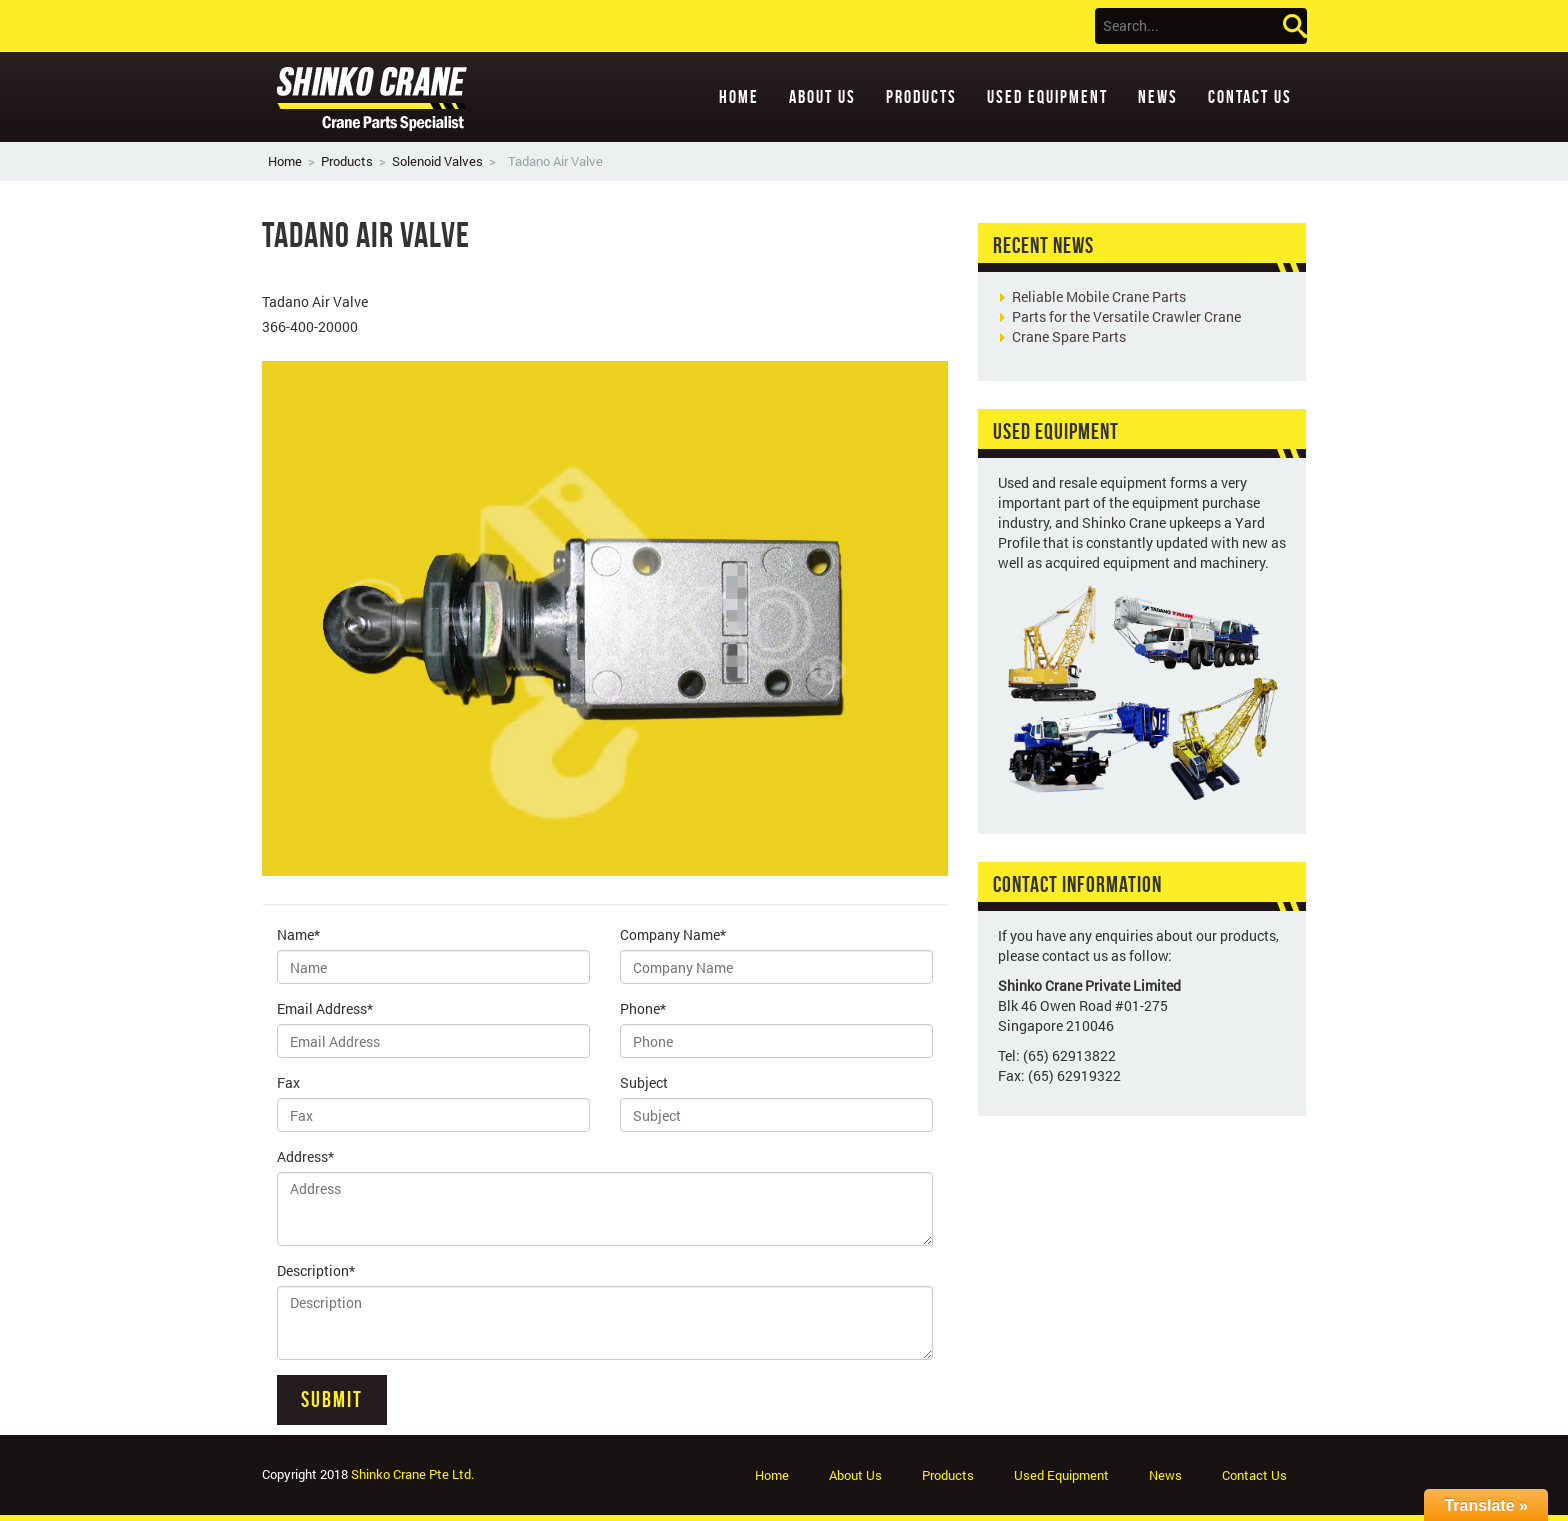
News (1158, 97)
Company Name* (673, 934)
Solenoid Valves (437, 161)
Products (921, 97)
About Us (822, 97)
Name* (298, 934)
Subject (644, 1082)
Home (739, 97)
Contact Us (1250, 97)
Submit (332, 1399)
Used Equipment (1047, 97)
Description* (316, 1270)
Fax (288, 1082)
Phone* (643, 1008)
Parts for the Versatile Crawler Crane (1126, 316)
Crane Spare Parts (1069, 336)
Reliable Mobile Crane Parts (1099, 296)
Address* (305, 1156)
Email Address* (325, 1008)
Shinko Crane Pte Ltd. (412, 1474)
